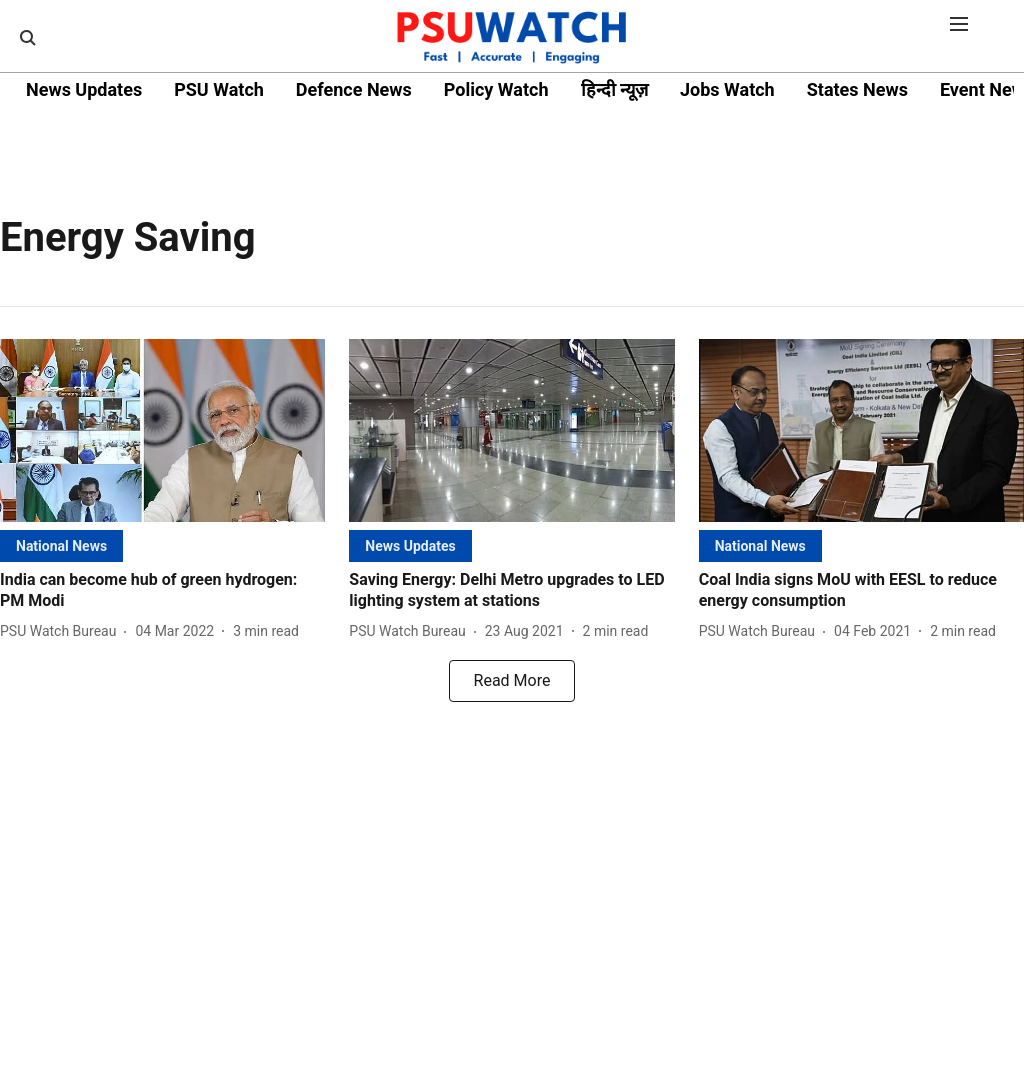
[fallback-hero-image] (162, 430)
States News (857, 89)
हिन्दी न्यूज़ (614, 89)
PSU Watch (219, 89)
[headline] (162, 591)
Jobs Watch (727, 89)
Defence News (354, 89)
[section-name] (61, 545)
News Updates (84, 89)
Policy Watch (496, 89)
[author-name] (62, 631)
